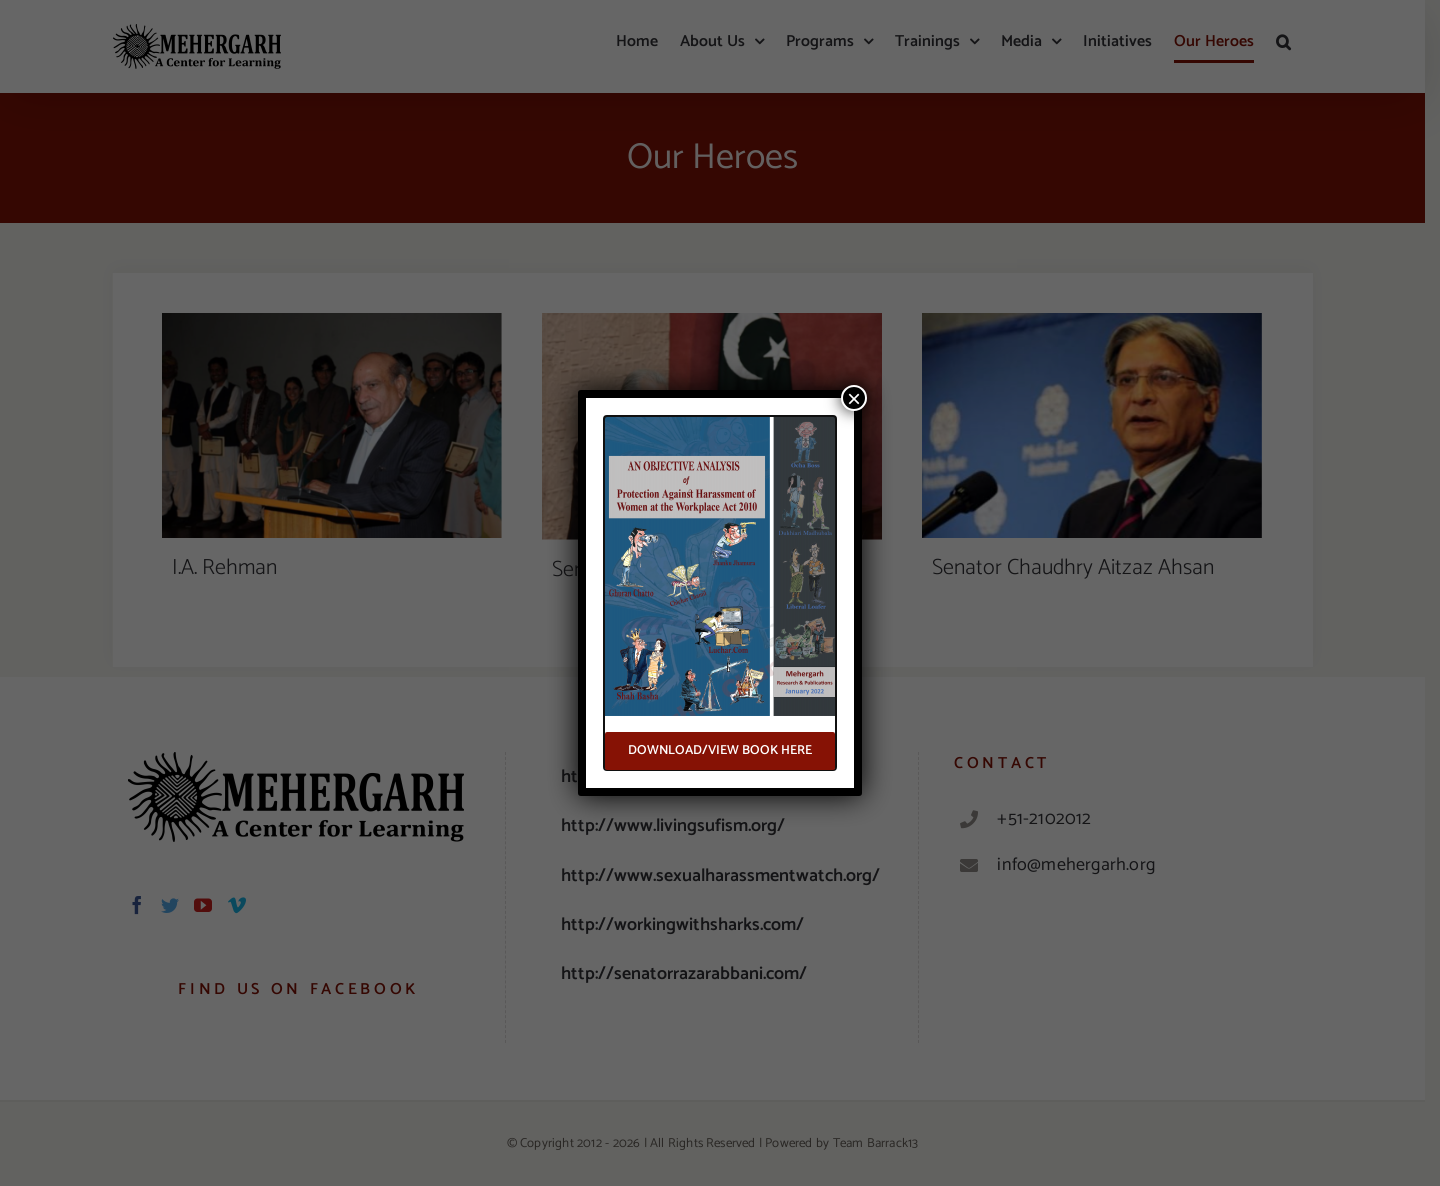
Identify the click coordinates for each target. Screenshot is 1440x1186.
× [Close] (854, 398)
